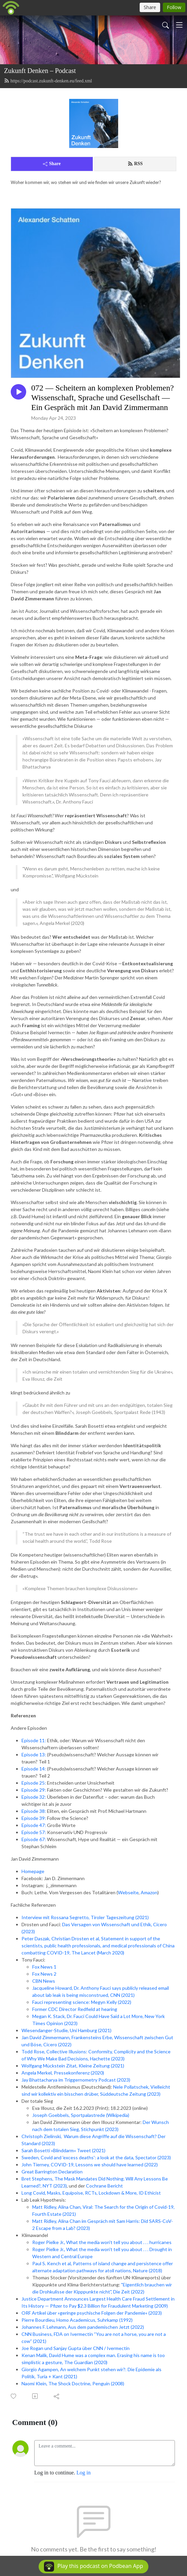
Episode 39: (33, 1818)
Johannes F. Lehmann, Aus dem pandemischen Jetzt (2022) (82, 2327)
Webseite (128, 1892)
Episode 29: (33, 1790)
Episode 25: (33, 1783)
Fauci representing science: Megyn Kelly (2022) (81, 2002)
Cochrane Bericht (104, 2186)
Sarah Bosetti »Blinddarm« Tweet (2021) (63, 2150)
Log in (84, 2472)
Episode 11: (33, 1740)
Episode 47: (33, 1825)
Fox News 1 (44, 1967)
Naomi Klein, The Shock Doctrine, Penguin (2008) (72, 2383)
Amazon (149, 1892)
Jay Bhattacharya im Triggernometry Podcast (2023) (75, 2080)
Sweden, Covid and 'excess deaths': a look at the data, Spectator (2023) (96, 2157)
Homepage (32, 1871)
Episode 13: (33, 1754)
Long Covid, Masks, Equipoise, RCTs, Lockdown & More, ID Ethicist (91, 2193)
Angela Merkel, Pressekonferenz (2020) (62, 2073)
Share (52, 163)
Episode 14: (33, 1768)
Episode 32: (33, 1797)
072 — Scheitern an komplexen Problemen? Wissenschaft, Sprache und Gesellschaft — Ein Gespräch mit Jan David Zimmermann (102, 397)
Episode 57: (33, 1832)
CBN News (43, 1981)
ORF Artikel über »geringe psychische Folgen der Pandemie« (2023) (91, 2313)
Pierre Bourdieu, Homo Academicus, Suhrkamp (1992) (77, 2320)
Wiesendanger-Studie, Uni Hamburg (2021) (66, 2030)
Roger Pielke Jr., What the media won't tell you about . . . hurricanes (102, 2242)
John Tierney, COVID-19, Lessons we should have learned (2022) (89, 2164)
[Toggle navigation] (179, 24)
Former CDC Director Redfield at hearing (74, 2009)
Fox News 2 (44, 1974)
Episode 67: (33, 1839)
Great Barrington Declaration (52, 2171)
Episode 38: (33, 1811)
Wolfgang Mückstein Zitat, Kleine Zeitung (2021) (72, 2065)
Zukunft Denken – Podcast (40, 70)
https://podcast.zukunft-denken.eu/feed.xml (48, 80)
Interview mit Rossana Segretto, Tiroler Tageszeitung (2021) (85, 1917)
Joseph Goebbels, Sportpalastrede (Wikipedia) (80, 2115)
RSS (135, 163)
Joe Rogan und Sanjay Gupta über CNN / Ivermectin (75, 2348)
